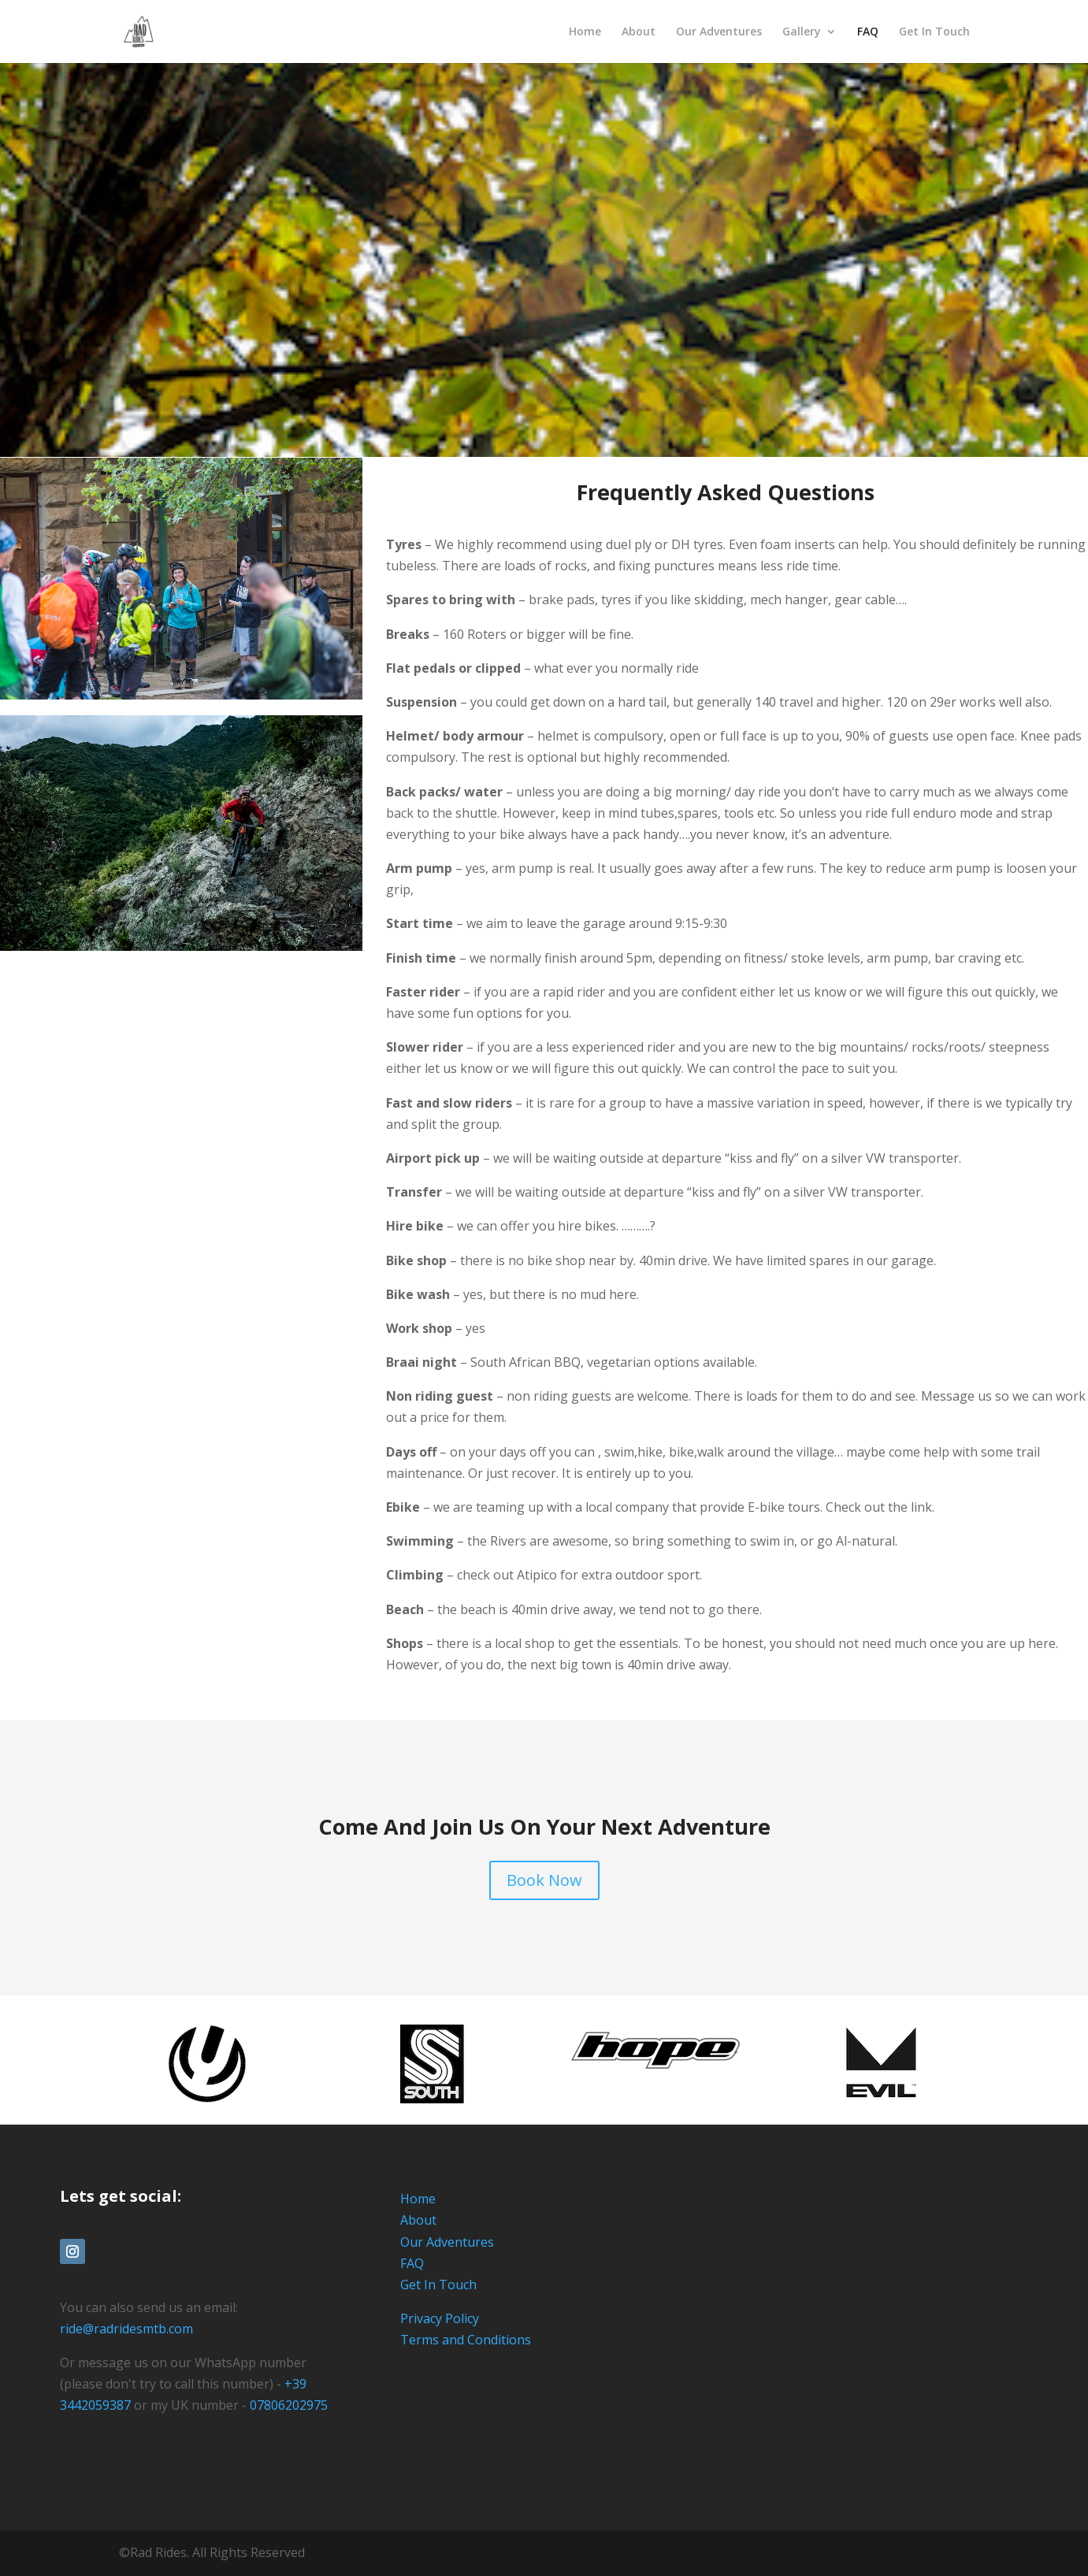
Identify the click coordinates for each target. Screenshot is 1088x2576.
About (638, 32)
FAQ (867, 32)
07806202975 (289, 2405)
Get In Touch (934, 32)
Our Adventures (719, 32)
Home (585, 32)
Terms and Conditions (465, 2339)
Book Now (544, 1880)
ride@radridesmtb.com (126, 2328)
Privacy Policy (439, 2318)
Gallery (801, 32)
